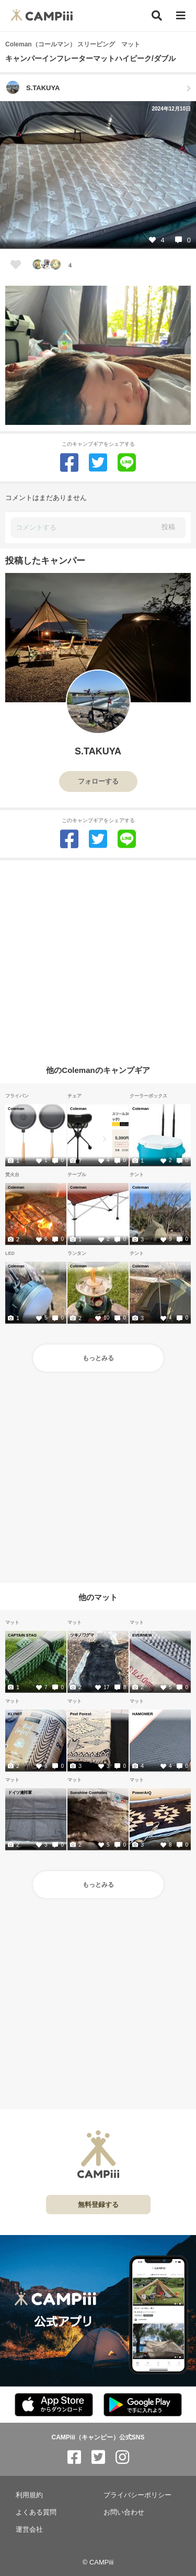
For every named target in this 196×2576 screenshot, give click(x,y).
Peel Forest (80, 1714)
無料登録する (98, 2204)
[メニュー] (180, 16)
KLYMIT (15, 1714)
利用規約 (29, 2495)
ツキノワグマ (82, 1635)
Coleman (16, 1108)
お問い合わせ (123, 2512)
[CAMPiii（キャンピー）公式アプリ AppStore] (53, 2405)
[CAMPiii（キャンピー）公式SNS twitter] (98, 2457)
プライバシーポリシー (137, 2495)
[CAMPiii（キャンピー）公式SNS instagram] (122, 2457)
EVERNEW (142, 1635)
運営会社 (29, 2529)
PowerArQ (142, 1792)
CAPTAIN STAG (22, 1635)
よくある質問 (36, 2512)
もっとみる (98, 1358)
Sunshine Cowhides (88, 1792)
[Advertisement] (98, 958)
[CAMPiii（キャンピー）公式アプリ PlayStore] (142, 2405)
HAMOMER (142, 1714)
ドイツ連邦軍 (19, 1792)
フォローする (98, 781)
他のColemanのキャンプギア (97, 1070)
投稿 (168, 527)
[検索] (157, 15)
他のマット (98, 1596)
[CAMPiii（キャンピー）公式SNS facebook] (74, 2457)
